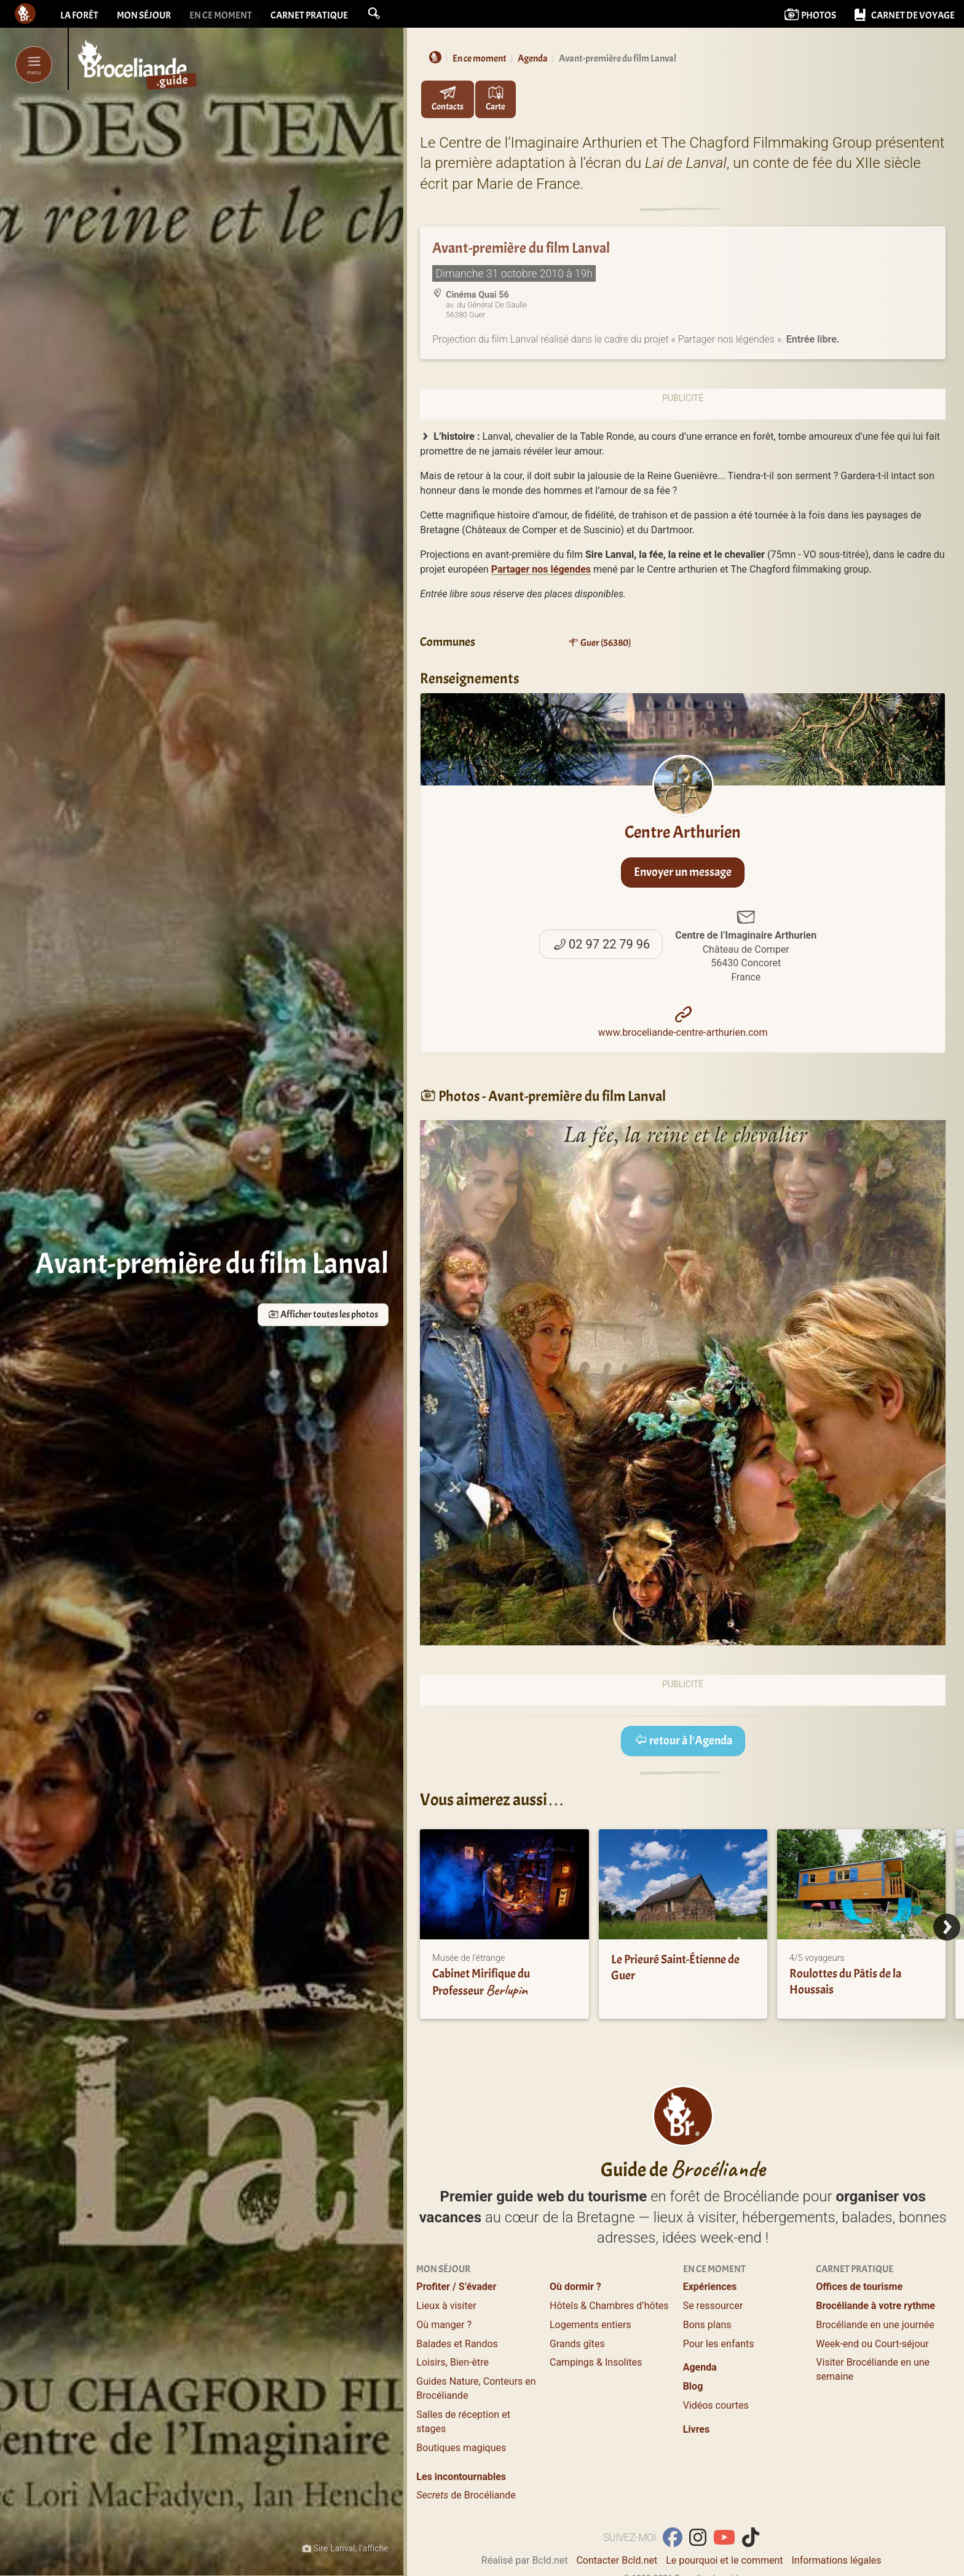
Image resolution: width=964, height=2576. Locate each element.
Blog (693, 2386)
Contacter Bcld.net (616, 2560)
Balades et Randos (457, 2344)
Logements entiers (590, 2325)
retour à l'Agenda (683, 1740)
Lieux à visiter (446, 2306)
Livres (696, 2429)
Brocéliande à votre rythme (875, 2306)
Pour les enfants (718, 2344)
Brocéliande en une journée (875, 2325)
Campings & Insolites (596, 2362)
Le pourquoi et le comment (724, 2560)
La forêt (79, 15)
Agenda (700, 2367)
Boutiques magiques (461, 2448)
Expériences (710, 2286)
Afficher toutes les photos (317, 1315)
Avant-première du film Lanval (521, 248)
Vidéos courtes (716, 2405)
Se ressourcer (713, 2306)
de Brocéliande (465, 2495)
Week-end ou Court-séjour (872, 2344)
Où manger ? (444, 2325)
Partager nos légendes (541, 569)
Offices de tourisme (859, 2286)
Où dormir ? (575, 2286)
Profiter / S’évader (456, 2286)
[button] (373, 13)
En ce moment (220, 15)
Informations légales (836, 2560)
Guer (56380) (599, 643)
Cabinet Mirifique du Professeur (481, 1982)
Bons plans (707, 2325)
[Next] (946, 1927)
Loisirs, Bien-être (452, 2362)
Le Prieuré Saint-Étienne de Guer (675, 1967)
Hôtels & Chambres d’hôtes (609, 2306)
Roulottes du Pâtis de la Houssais (845, 1981)
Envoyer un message (683, 872)
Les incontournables (461, 2477)
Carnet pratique (309, 15)
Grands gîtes (577, 2344)
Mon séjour (144, 15)
